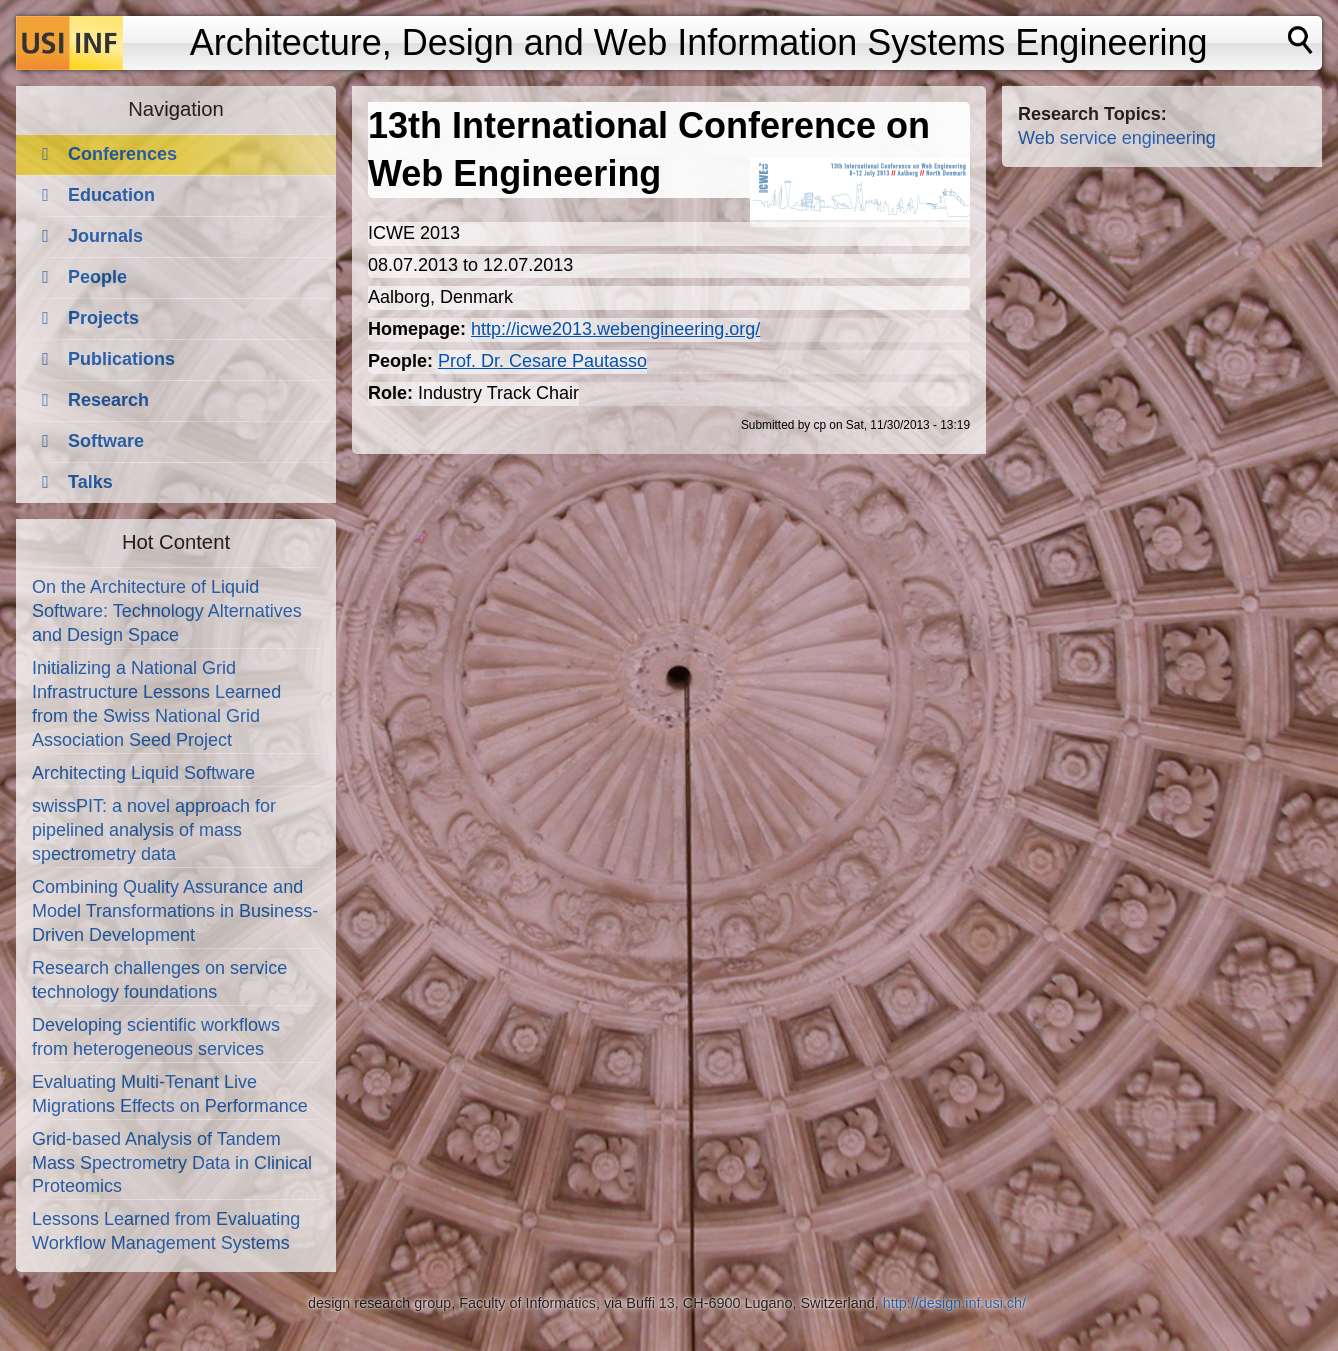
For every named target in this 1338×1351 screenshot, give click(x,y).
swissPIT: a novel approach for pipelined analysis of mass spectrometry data (154, 830)
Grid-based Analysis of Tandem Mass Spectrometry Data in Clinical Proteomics (172, 1163)
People (97, 277)
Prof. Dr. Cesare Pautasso (542, 361)
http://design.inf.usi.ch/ (954, 1303)
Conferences (122, 154)
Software (106, 441)
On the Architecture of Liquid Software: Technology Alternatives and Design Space (167, 611)
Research (108, 400)
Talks (90, 482)
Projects (103, 318)
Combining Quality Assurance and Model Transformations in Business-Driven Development (175, 911)
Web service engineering (1117, 138)
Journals (105, 236)
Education (111, 195)
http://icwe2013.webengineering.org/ (615, 329)
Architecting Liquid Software (143, 773)
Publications (121, 359)
